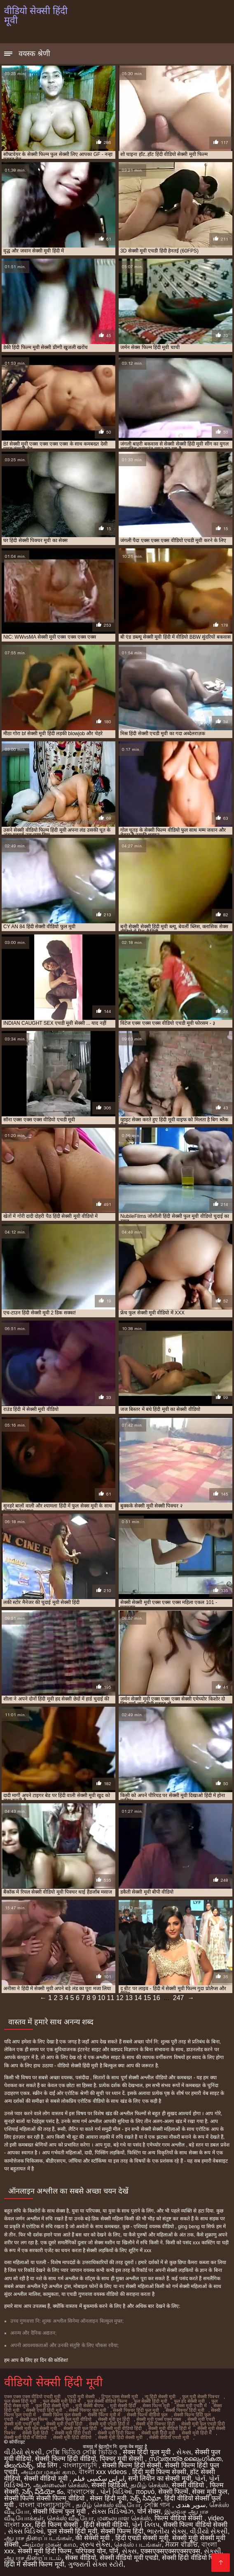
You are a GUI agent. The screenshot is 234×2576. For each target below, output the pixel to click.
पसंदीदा (82, 2078)
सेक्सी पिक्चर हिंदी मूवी (185, 2410)
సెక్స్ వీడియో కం (42, 2491)
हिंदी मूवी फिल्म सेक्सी (159, 2471)
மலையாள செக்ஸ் (123, 2518)
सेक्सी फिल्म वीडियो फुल (147, 2414)
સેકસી (212, 2551)
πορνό (145, 2491)
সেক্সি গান (158, 2504)
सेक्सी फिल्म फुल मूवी (60, 2511)
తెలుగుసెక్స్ (18, 2465)
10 (101, 1997)
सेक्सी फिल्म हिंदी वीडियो (65, 2458)
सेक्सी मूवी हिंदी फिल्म (116, 2432)
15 (147, 1997)
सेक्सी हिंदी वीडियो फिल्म (193, 2557)
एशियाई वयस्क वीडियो (154, 2226)
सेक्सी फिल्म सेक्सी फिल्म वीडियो (45, 2498)
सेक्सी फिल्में (173, 2491)
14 (138, 1997)
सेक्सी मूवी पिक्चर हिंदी (155, 2423)
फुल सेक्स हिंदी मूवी (20, 2401)
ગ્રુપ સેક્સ (95, 2544)
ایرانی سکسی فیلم (98, 2478)
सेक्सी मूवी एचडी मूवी (22, 2423)
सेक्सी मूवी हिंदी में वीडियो (25, 2437)
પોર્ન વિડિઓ (116, 2491)
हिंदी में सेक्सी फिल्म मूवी (34, 2564)
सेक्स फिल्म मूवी (156, 2405)
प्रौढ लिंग (48, 2465)
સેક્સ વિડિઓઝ (112, 2511)
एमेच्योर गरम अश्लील (166, 2145)
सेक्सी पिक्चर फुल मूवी (87, 2410)
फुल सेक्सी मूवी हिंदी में (61, 2401)
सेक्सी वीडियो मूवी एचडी (129, 2557)
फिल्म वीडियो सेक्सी (179, 2518)
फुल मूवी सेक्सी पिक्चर (201, 2396)
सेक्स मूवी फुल (209, 2491)
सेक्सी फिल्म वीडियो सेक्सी (195, 2524)
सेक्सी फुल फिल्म (34, 2419)
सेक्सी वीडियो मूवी (46, 2478)
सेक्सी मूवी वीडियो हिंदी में (169, 2428)
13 (129, 1997)
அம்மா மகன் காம (48, 2471)
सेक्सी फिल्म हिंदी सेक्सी (131, 2465)
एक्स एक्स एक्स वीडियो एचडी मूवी (32, 2396)
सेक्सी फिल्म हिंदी (122, 2531)
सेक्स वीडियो (80, 2557)
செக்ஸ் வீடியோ (70, 2518)
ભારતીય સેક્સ (166, 2531)
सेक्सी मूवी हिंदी (35, 2432)
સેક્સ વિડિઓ (26, 2531)
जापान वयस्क (83, 2270)
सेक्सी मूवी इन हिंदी (114, 2419)
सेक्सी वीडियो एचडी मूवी (169, 2437)
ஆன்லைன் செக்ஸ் (60, 2485)
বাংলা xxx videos (104, 2471)
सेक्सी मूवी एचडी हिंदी (64, 2423)
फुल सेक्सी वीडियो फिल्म (107, 2401)
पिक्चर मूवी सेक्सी (122, 2458)
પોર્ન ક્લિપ (145, 2524)
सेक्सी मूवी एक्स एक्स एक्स (158, 2419)
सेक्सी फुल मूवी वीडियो (72, 2419)
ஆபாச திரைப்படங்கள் (38, 2537)
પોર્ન (200, 2478)
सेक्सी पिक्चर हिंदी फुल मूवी (136, 2410)
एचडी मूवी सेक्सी (81, 2396)
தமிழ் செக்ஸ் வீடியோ (108, 2504)
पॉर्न (113, 2551)
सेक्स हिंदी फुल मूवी (148, 2452)
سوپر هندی (191, 2504)
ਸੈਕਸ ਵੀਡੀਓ (181, 2544)
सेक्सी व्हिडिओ (108, 2485)
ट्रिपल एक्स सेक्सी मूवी (119, 2396)
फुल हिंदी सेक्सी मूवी (52, 2405)
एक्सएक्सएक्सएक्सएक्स (170, 2551)
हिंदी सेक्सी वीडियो (106, 2524)
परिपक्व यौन (90, 2551)
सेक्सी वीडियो (189, 2485)
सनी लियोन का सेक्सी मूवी (159, 2478)
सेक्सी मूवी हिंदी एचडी (73, 2432)
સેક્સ (183, 2452)
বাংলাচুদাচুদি (80, 2465)
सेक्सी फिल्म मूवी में (104, 2414)
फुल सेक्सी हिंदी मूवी (150, 2401)
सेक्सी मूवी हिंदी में (197, 2432)
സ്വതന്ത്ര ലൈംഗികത (185, 2458)
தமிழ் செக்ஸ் (149, 2485)
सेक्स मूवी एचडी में (191, 2405)
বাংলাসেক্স (81, 2491)
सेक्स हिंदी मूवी (108, 2498)
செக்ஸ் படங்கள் (137, 2544)
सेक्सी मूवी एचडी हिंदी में (109, 2423)
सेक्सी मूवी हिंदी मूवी (158, 2432)
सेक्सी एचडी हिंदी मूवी (44, 2410)
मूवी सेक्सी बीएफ (89, 2405)
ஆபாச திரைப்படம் (32, 2557)
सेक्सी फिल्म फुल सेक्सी (61, 2414)
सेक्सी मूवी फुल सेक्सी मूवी (35, 2428)
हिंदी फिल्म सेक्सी (57, 2524)
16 (156, 1997)
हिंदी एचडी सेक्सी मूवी (141, 2537)
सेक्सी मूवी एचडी (201, 2419)
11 (111, 1997)
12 (120, 1997)
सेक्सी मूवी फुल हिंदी (80, 2428)
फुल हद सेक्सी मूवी (189, 2401)
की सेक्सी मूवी (93, 2537)
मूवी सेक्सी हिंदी (123, 2405)
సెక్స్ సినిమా (145, 2498)
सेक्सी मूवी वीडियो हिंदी (122, 2428)
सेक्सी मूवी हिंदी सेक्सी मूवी (120, 2437)
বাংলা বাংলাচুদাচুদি (45, 2504)
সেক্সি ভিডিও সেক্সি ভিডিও (82, 2452)
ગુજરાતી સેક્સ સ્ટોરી (96, 2564)
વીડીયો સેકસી (23, 2452)
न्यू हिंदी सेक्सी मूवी (160, 2396)
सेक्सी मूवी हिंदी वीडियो (72, 2437)
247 (178, 1997)
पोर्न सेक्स (149, 2511)
